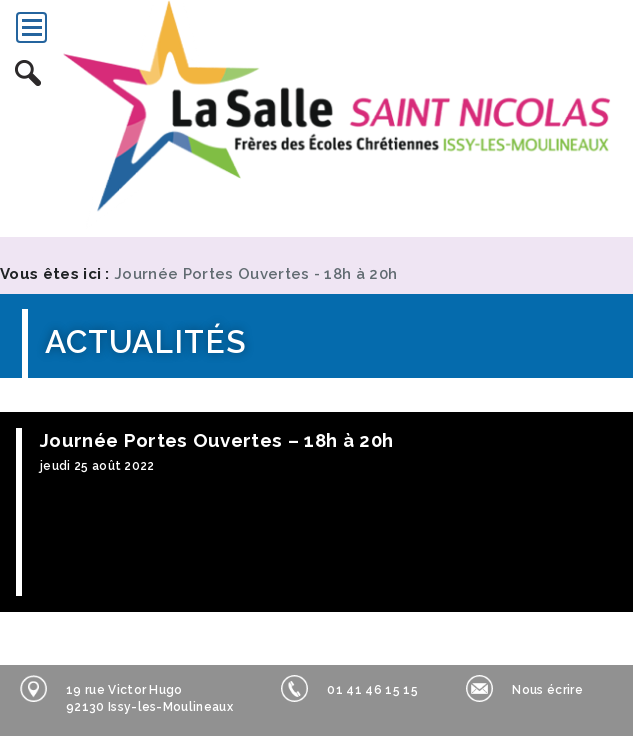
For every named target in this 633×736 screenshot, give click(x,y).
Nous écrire (524, 688)
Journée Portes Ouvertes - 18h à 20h (255, 274)
